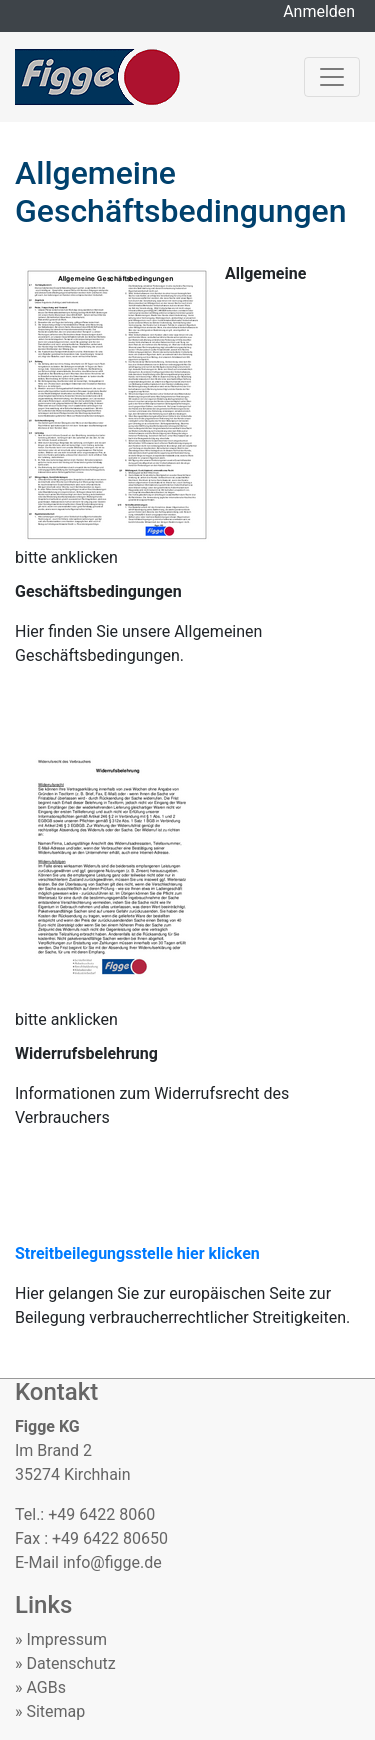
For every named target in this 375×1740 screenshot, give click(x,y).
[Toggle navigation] (332, 77)
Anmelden (324, 11)
